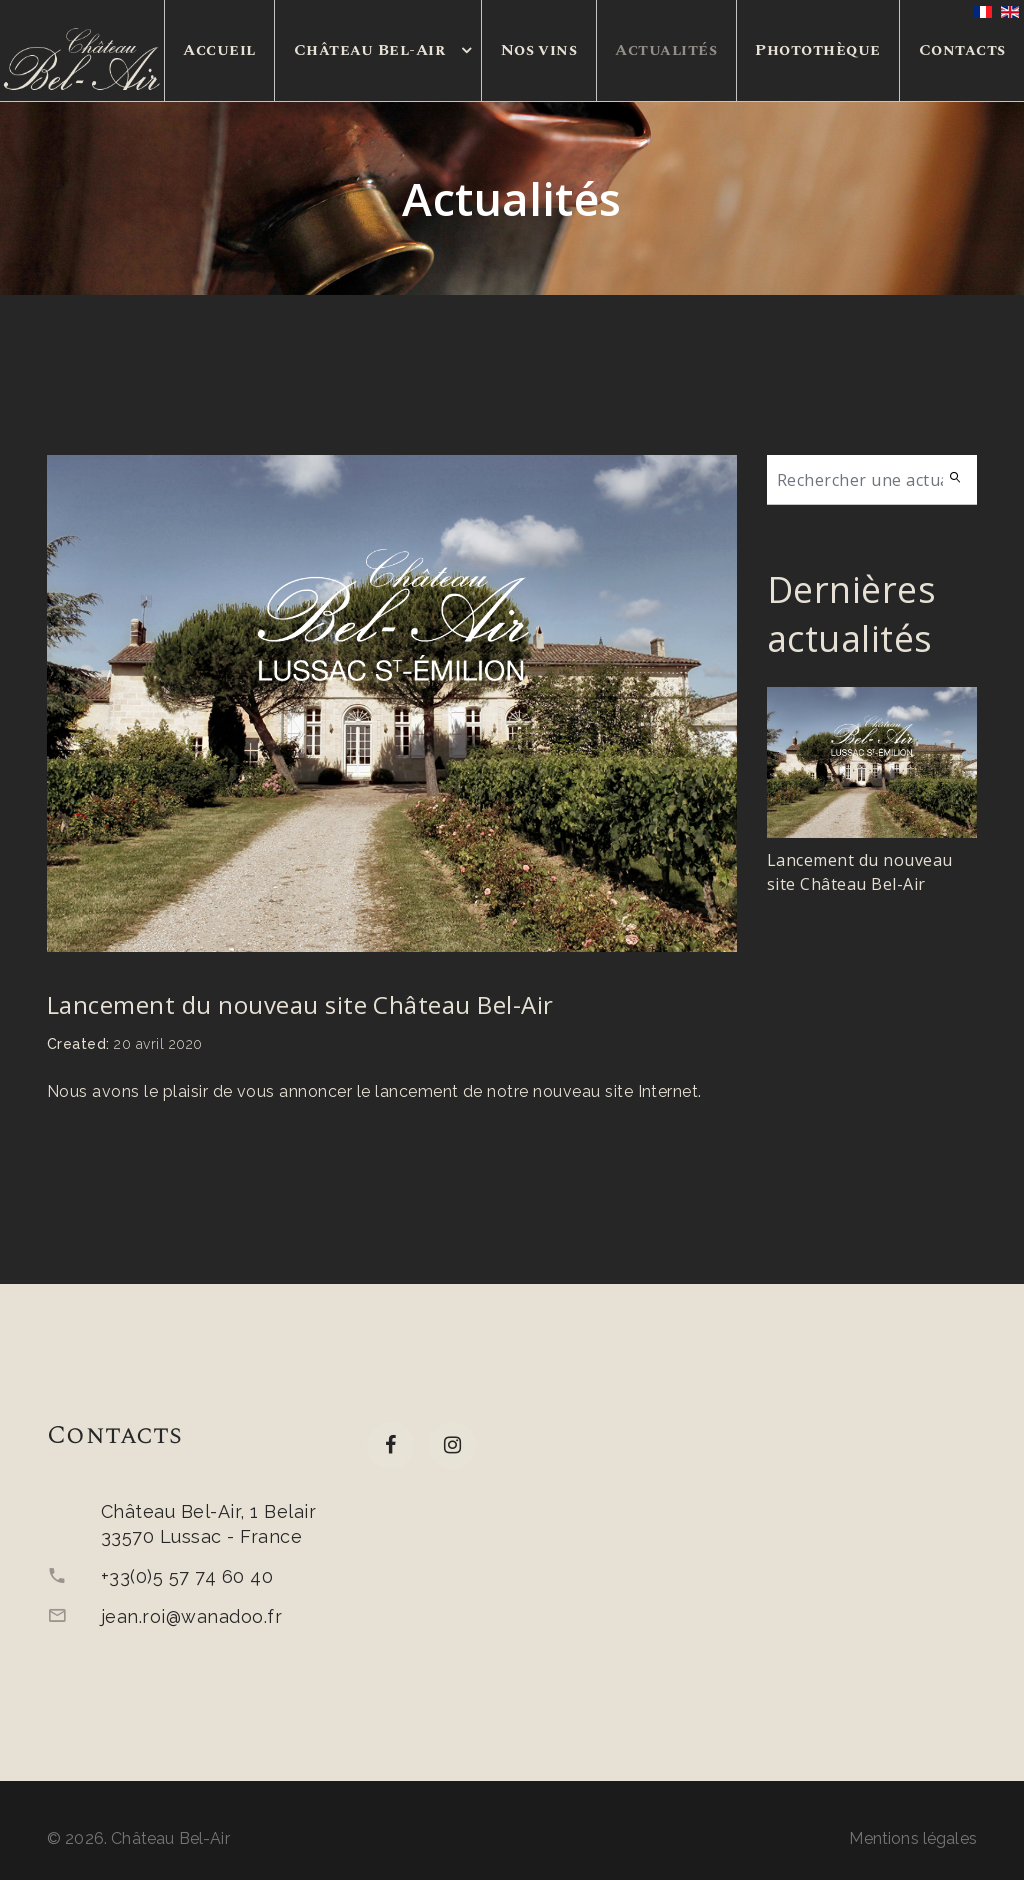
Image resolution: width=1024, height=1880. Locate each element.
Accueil (219, 50)
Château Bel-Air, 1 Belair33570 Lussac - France (208, 1524)
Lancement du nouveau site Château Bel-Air (300, 1004)
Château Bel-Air (369, 50)
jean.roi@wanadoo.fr (191, 1616)
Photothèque (817, 50)
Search (961, 480)
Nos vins (539, 50)
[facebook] (390, 1445)
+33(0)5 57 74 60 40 (187, 1576)
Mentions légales (913, 1838)
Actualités (666, 50)
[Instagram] (452, 1445)
